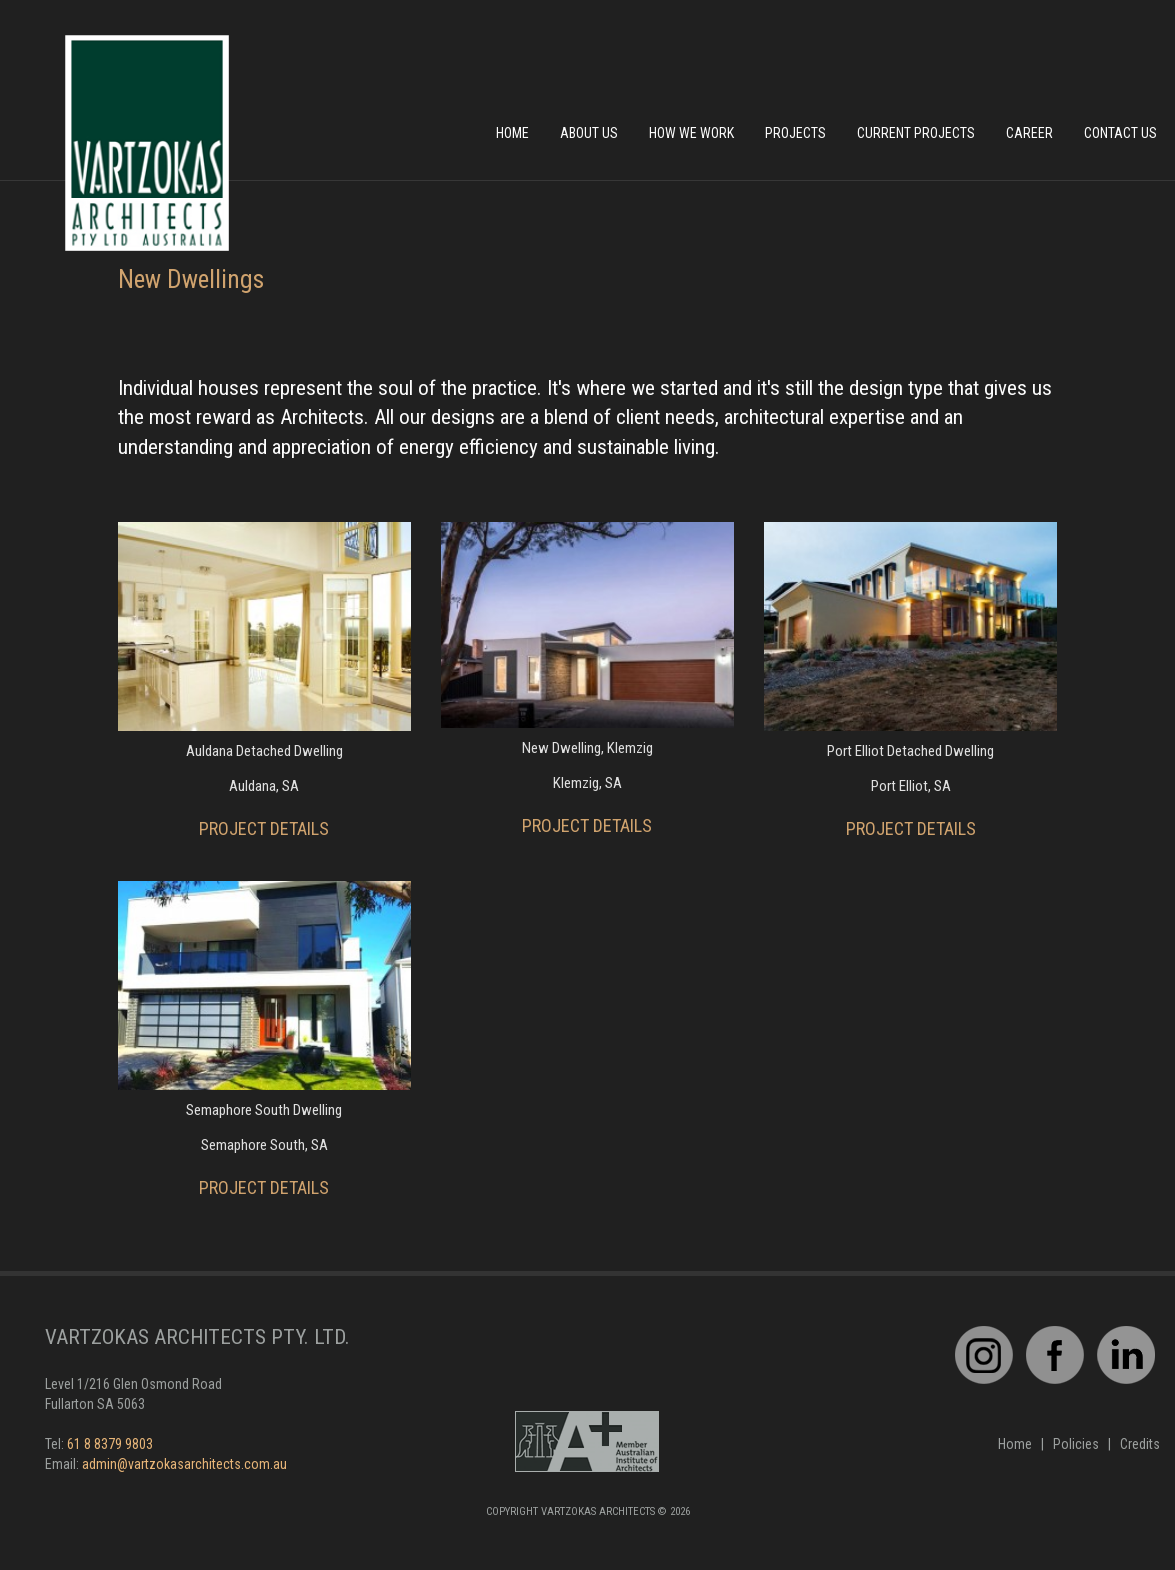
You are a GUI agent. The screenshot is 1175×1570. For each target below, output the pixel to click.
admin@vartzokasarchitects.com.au (184, 1464)
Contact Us (1120, 133)
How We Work (691, 133)
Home (512, 133)
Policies (1076, 1444)
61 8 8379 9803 (110, 1444)
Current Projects (916, 133)
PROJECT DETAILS (264, 828)
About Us (589, 133)
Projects (795, 133)
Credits (1140, 1444)
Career (1029, 133)
